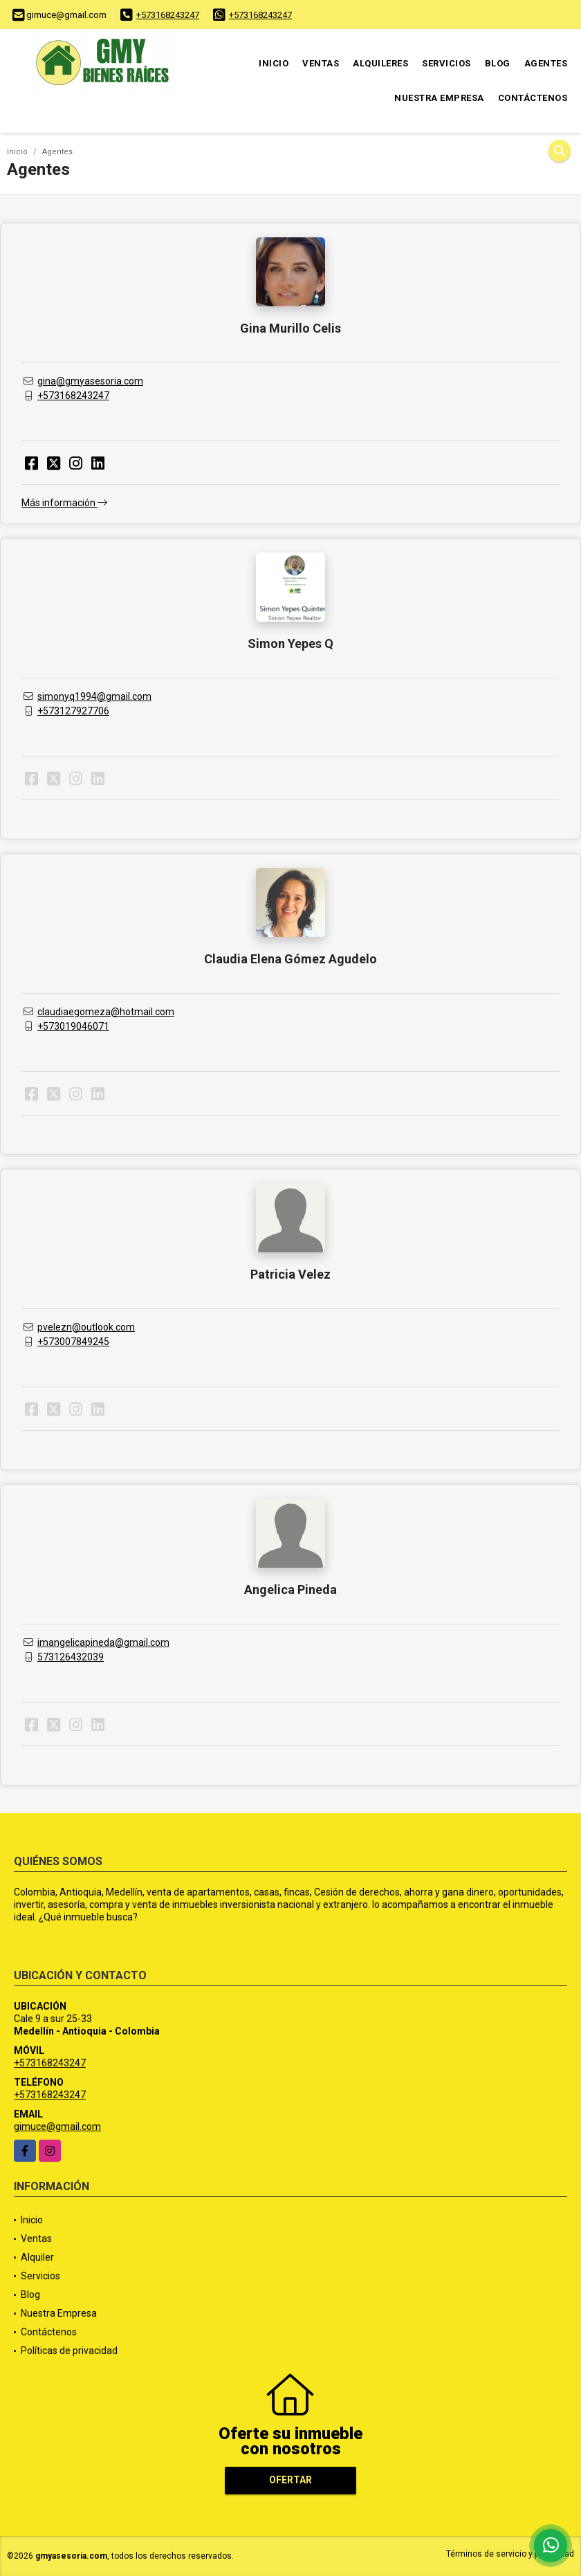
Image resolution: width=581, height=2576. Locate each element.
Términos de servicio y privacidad (510, 2554)
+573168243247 (167, 15)
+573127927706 (73, 710)
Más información (64, 502)
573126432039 (70, 1656)
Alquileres (380, 63)
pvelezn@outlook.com (86, 1327)
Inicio (273, 63)
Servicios (446, 63)
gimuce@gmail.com (57, 2126)
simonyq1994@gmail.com (94, 696)
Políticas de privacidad (69, 2350)
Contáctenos (533, 98)
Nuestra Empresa (439, 98)
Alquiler (37, 2257)
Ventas (320, 63)
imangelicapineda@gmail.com (103, 1642)
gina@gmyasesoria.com (90, 381)
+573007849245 (73, 1341)
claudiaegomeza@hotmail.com (105, 1011)
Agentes (546, 63)
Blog (497, 63)
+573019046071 (73, 1026)
